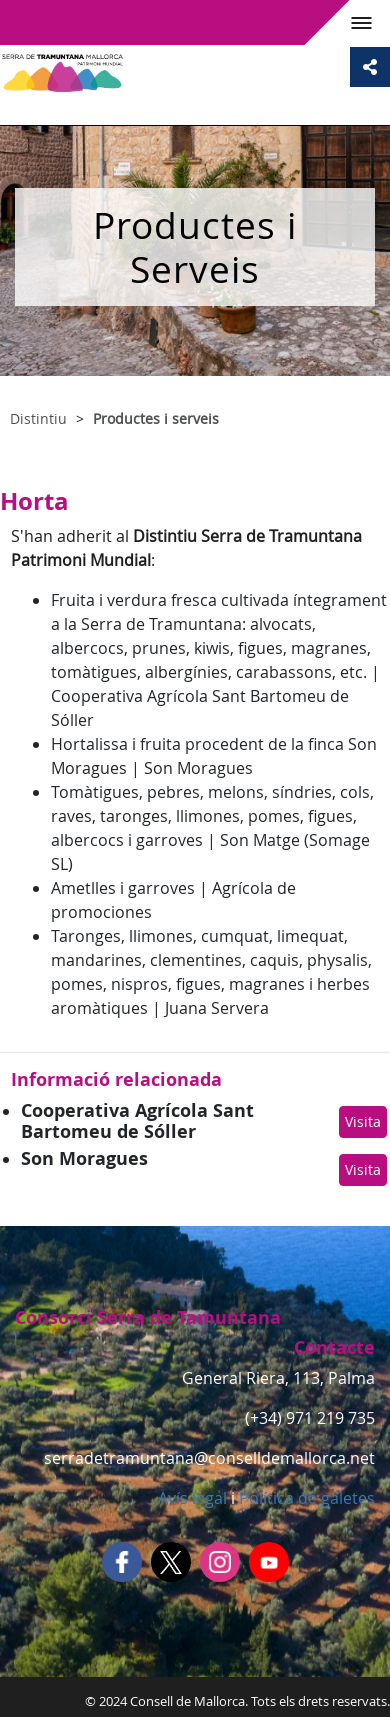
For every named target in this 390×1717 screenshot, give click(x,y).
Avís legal (192, 1498)
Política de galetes (305, 1498)
